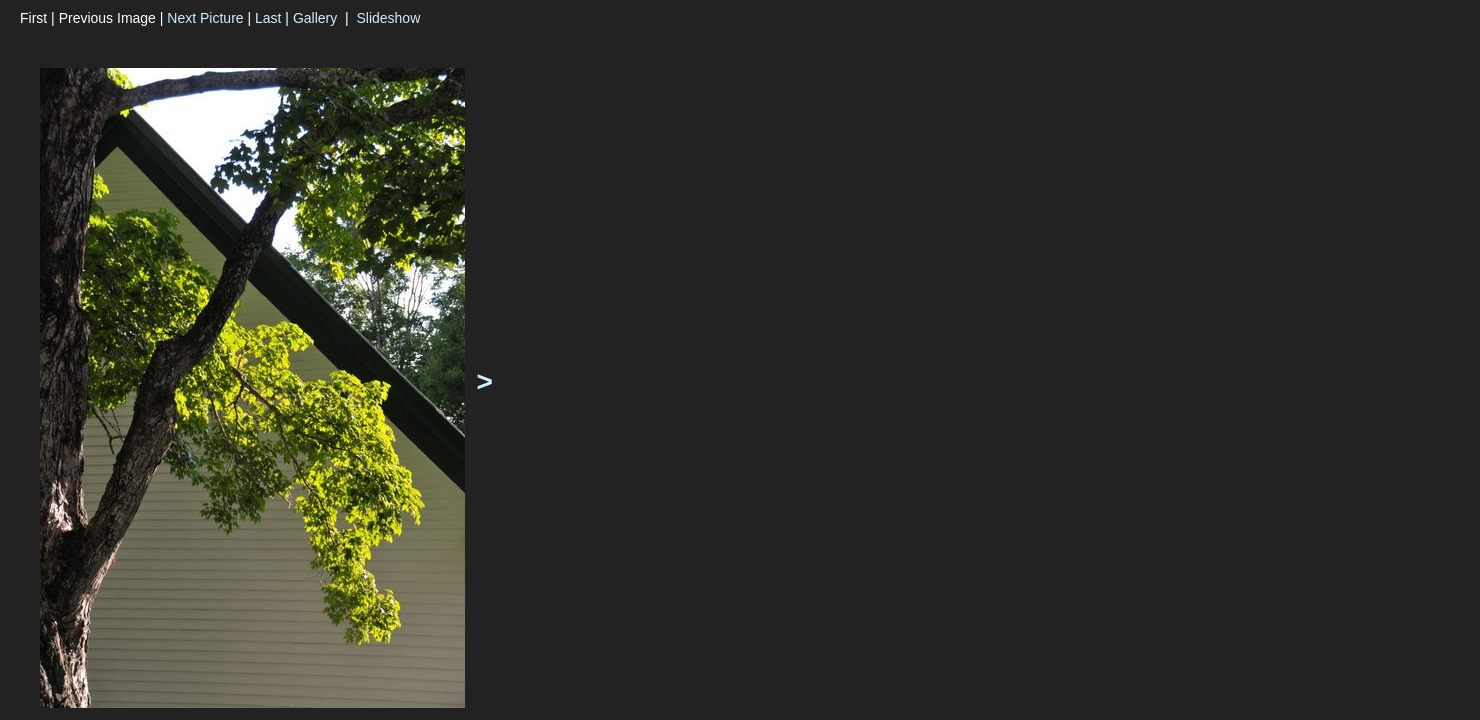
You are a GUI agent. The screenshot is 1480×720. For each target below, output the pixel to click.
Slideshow (388, 18)
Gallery (315, 18)
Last (268, 18)
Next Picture (205, 18)
